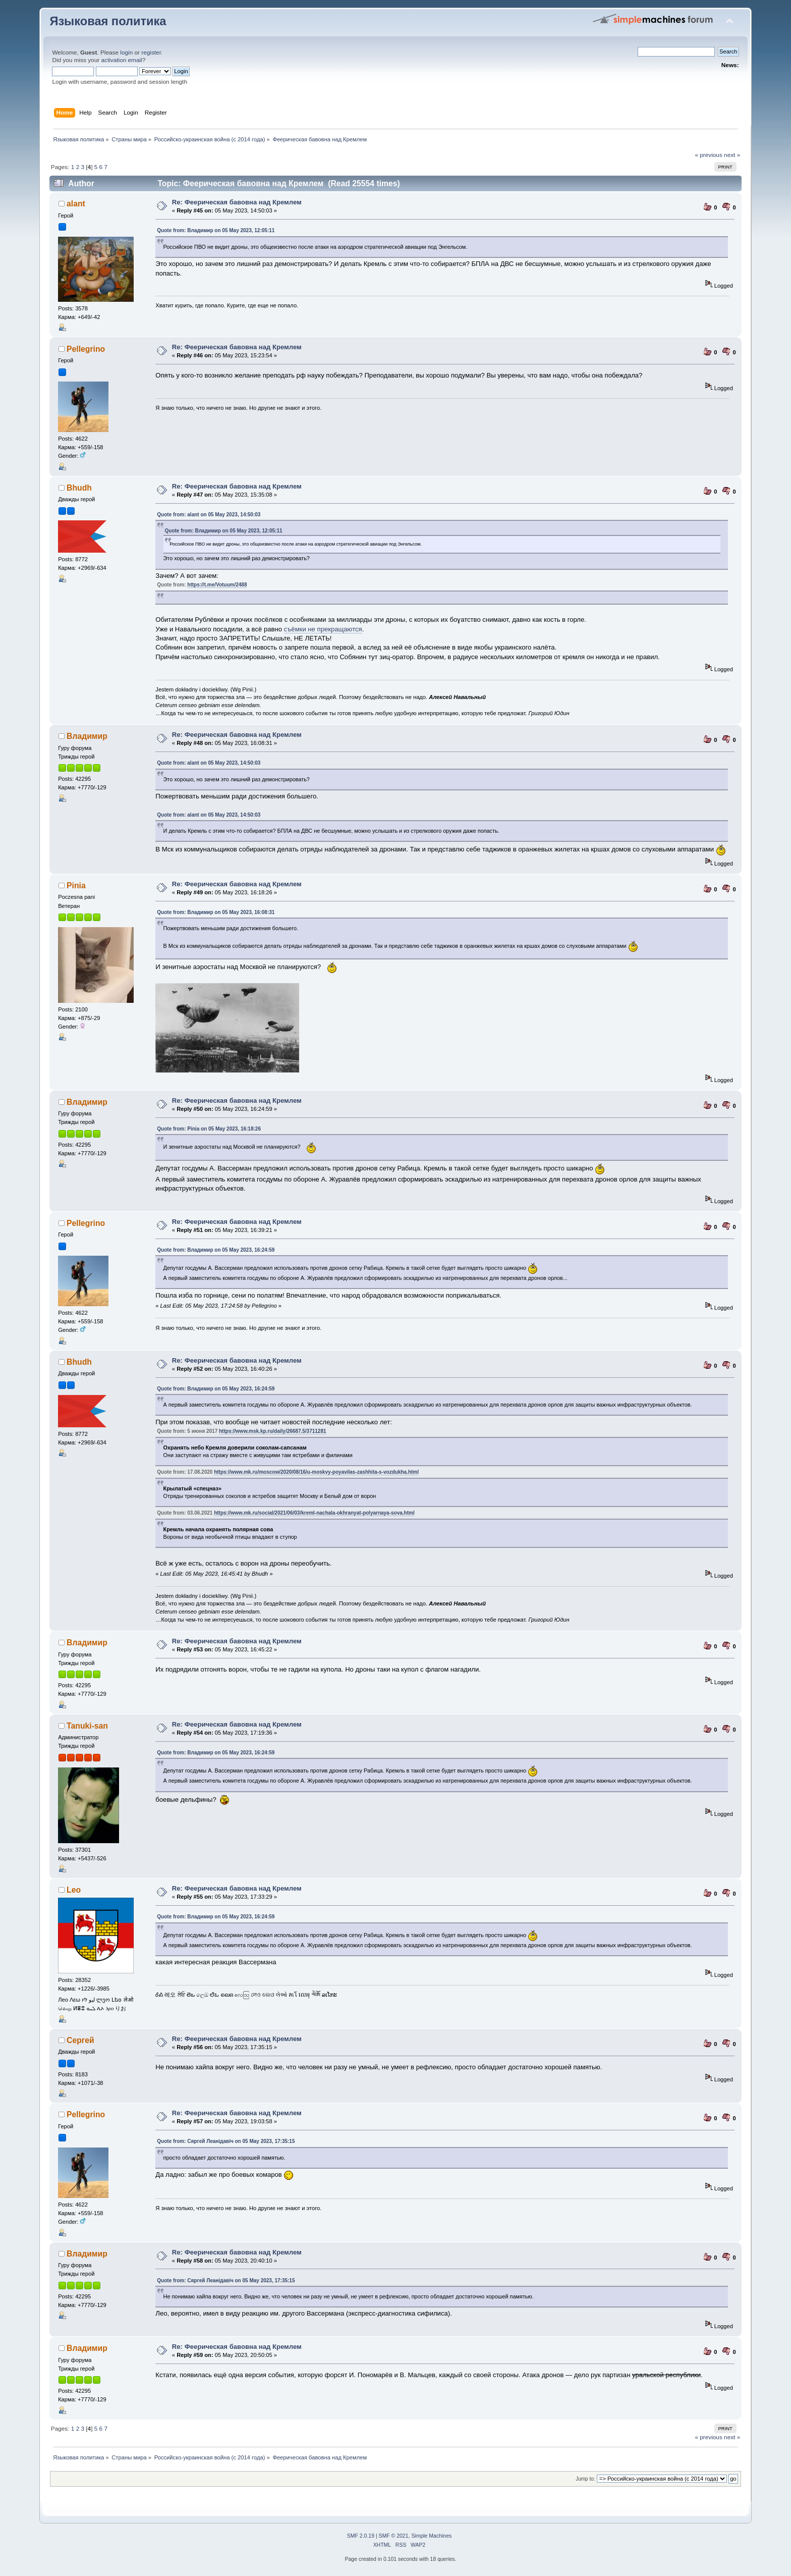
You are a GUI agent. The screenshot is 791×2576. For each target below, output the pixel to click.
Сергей (80, 2040)
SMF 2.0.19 (360, 2536)
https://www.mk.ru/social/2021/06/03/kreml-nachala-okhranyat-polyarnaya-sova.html (314, 1513)
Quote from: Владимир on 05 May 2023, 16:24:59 (215, 1250)
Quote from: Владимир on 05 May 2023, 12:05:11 (215, 230)
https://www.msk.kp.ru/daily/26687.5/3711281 (272, 1431)
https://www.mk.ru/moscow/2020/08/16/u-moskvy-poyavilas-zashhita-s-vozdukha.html (316, 1472)
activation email (121, 60)
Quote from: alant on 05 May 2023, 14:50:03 (208, 514)
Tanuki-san (87, 1726)
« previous (708, 154)
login (126, 52)
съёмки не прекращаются (323, 629)
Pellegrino (86, 349)
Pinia (76, 885)
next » (732, 154)
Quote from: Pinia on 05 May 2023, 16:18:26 (209, 1129)
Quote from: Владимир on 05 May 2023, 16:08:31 (215, 912)
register (151, 52)
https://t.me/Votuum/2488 (217, 584)
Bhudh (79, 488)
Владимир (87, 736)
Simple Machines (431, 2536)
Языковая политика (107, 21)
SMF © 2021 (394, 2536)
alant (76, 203)
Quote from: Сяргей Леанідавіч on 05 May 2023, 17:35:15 (226, 2141)
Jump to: (585, 2479)
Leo (74, 1890)
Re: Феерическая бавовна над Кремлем (237, 202)
